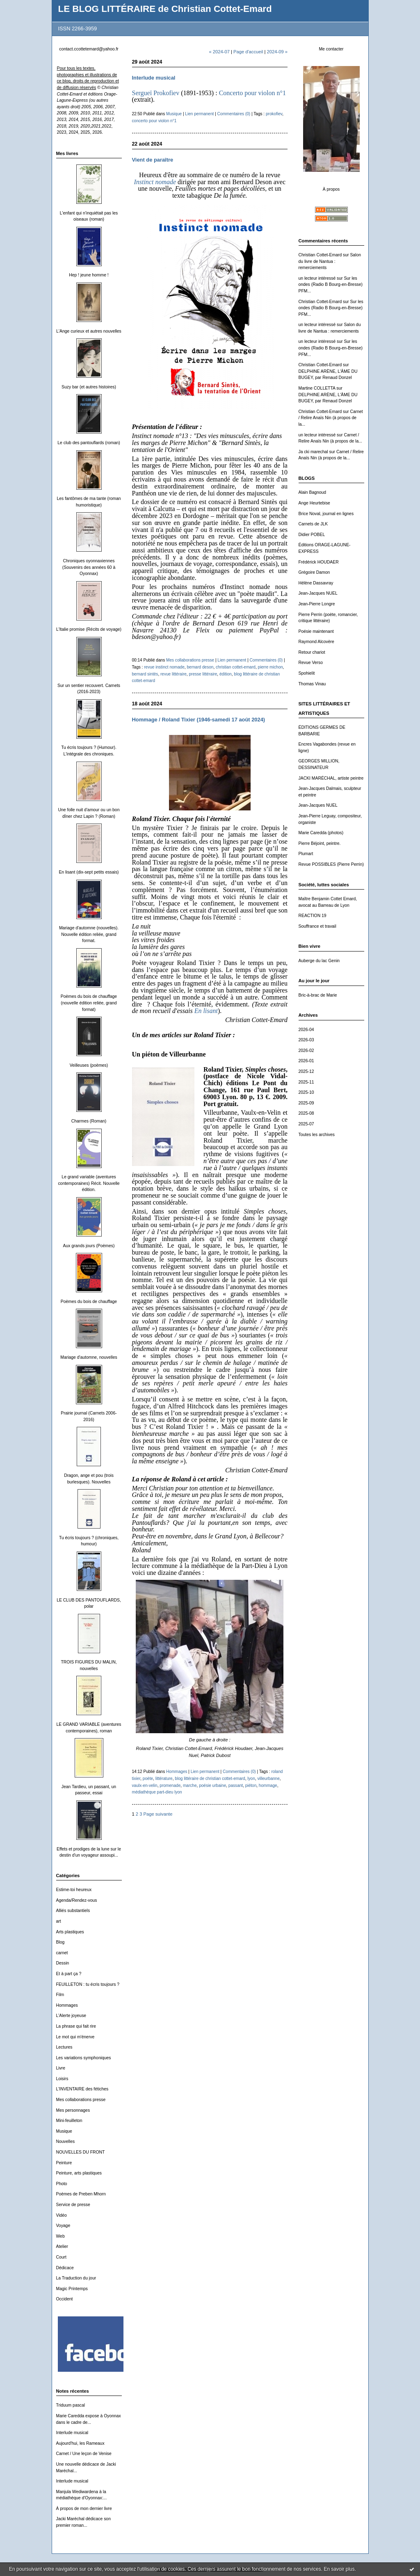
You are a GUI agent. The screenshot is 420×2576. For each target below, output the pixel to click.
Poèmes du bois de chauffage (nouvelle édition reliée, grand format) (89, 1002)
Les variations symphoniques (83, 2058)
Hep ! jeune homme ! (88, 275)
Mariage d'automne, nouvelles (88, 1357)
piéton (250, 1785)
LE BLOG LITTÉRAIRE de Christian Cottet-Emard (165, 9)
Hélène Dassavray (316, 583)
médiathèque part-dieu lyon (157, 1792)
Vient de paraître (152, 160)
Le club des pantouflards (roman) (88, 442)
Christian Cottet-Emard (320, 255)
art (58, 1921)
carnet (62, 1953)
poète (148, 1778)
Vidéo (61, 2215)
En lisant (206, 1010)
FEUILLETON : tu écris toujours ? (88, 1984)
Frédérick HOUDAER (319, 562)
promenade (170, 1785)
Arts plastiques (70, 1932)
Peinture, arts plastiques (79, 2173)
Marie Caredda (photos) (321, 833)
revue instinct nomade (164, 667)
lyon (251, 1778)
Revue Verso (311, 662)
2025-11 (306, 1082)
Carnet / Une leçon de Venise (84, 2453)
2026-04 (306, 1029)
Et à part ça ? (69, 1973)
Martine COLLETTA (317, 388)
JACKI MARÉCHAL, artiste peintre (331, 778)
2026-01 (306, 1061)
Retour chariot (312, 652)
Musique (64, 2131)
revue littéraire (173, 674)
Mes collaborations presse (81, 2099)
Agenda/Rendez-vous (76, 1900)
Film (60, 1994)
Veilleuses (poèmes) (89, 1065)
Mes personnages (73, 2110)
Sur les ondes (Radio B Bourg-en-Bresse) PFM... (331, 284)
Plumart (306, 853)
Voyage (63, 2225)
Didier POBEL (312, 534)
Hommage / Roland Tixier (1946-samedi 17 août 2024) (198, 719)
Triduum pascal (70, 2405)
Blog (60, 1942)
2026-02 (306, 1050)
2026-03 (306, 1040)
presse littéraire (203, 674)
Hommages (67, 2005)
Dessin (62, 1963)
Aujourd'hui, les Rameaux (80, 2443)
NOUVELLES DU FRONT (80, 2152)
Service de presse (73, 2204)
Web (60, 2236)
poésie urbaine (212, 1785)
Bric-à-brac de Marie (318, 995)
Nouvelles (65, 2141)
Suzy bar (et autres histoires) (89, 387)
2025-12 (306, 1071)
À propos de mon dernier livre (84, 2508)
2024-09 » (277, 51)
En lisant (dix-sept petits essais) (89, 872)
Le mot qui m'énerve (75, 2037)
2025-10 (306, 1092)
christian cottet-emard (236, 667)
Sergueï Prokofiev (156, 92)
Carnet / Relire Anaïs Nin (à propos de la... (331, 418)
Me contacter (331, 49)
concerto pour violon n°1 (154, 121)
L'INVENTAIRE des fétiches (82, 2089)
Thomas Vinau (312, 684)
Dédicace (65, 2268)
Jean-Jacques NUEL (318, 593)
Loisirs (62, 2078)
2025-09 (306, 1103)
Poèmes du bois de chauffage (89, 1301)
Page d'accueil (248, 51)
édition (225, 674)
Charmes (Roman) (88, 1121)
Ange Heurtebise (314, 503)
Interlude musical (72, 2432)
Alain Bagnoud (312, 492)
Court (61, 2257)
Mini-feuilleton (69, 2120)
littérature (164, 1778)
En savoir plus (339, 2569)
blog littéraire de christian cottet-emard (210, 1778)
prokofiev (274, 114)
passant (235, 1785)
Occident (64, 2299)
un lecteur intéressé (317, 278)
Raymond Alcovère (316, 641)
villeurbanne (268, 1778)
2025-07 (306, 1124)
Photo (61, 2183)
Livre (61, 2068)
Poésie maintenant (316, 631)
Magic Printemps (72, 2288)
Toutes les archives (317, 1134)
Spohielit (307, 673)
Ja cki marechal (313, 451)
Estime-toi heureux (74, 1889)
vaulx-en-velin (145, 1785)
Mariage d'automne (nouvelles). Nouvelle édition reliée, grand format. (89, 934)
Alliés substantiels (73, 1910)
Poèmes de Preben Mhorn (81, 2194)
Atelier (62, 2246)
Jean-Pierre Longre (317, 604)
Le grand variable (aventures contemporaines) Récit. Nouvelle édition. (88, 1183)
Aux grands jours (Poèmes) (89, 1246)
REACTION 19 (312, 915)
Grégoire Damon (314, 572)
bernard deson (200, 667)
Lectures (64, 2047)
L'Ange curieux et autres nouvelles (88, 331)
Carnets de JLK (313, 524)
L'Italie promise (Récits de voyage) (88, 629)
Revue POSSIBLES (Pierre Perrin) (331, 864)
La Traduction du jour (76, 2278)
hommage (268, 1785)
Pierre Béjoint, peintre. (320, 843)
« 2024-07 (219, 51)
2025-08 (306, 1113)
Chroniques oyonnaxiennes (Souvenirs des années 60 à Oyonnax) (88, 567)
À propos (331, 189)
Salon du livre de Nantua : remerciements (330, 261)
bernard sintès (145, 674)
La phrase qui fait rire (76, 2026)
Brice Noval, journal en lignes (326, 513)
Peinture (64, 2163)
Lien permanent (199, 114)
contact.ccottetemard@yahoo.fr (89, 49)
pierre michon (270, 667)
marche (190, 1785)
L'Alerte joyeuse (71, 2015)
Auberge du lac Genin (319, 960)
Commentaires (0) (234, 114)
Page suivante (158, 1814)
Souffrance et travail (317, 926)
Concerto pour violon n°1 (251, 92)
